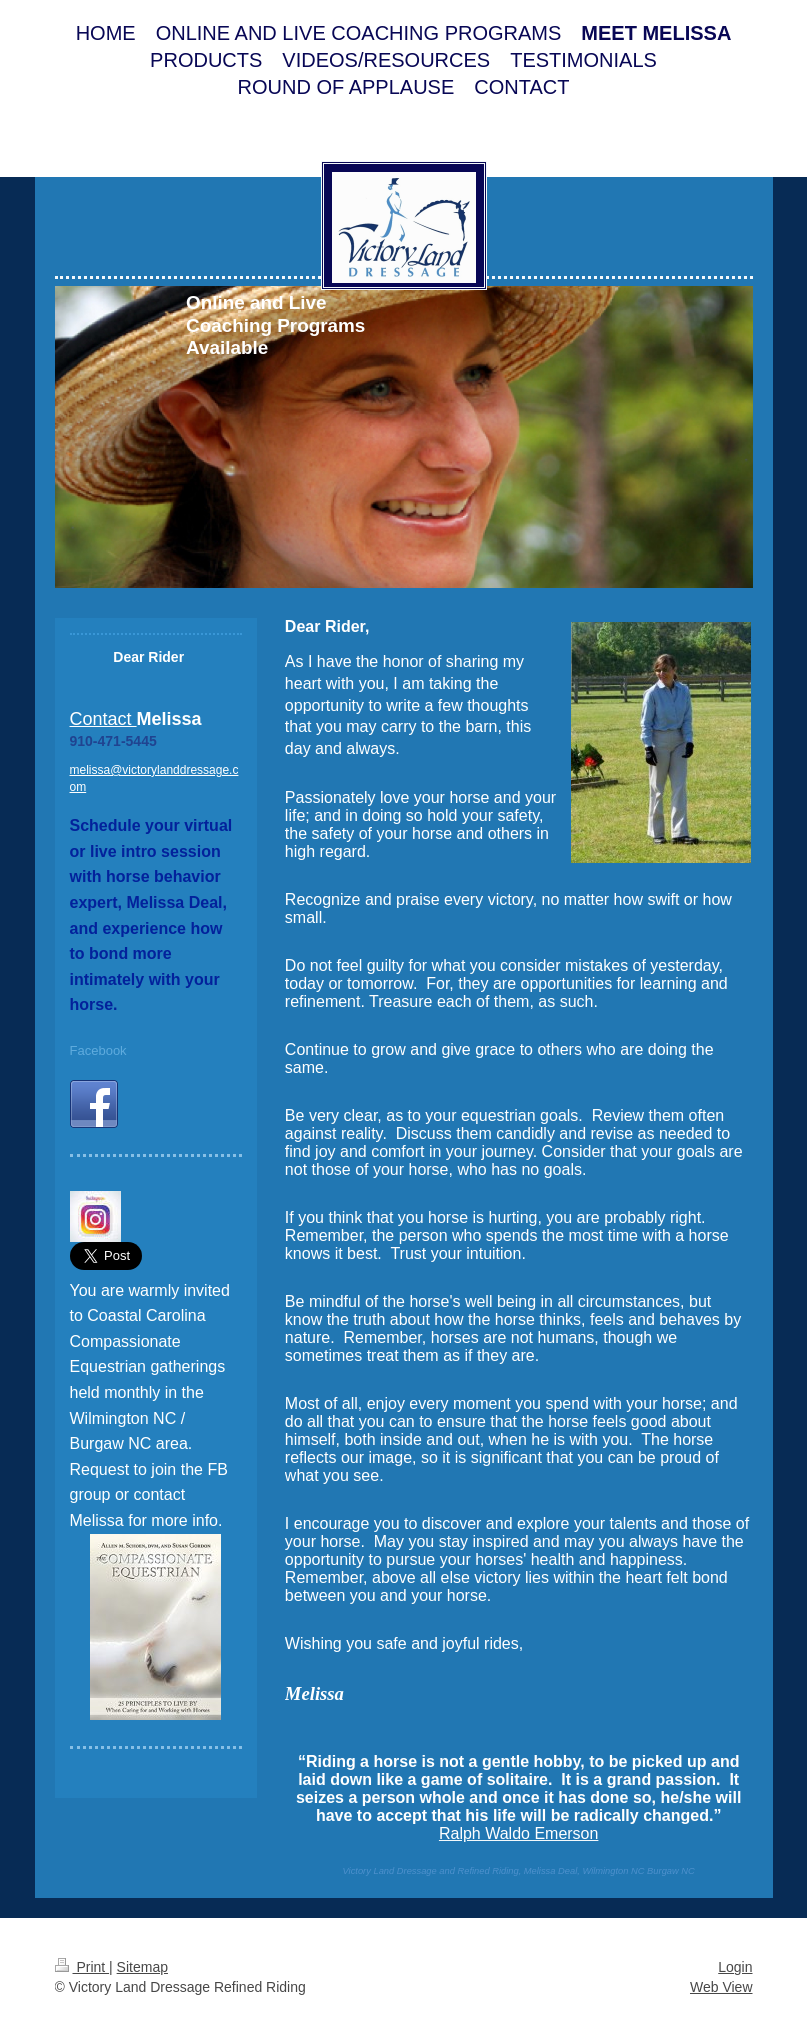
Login (735, 1967)
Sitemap (142, 1967)
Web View (721, 1987)
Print (82, 1967)
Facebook (98, 1050)
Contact (103, 719)
